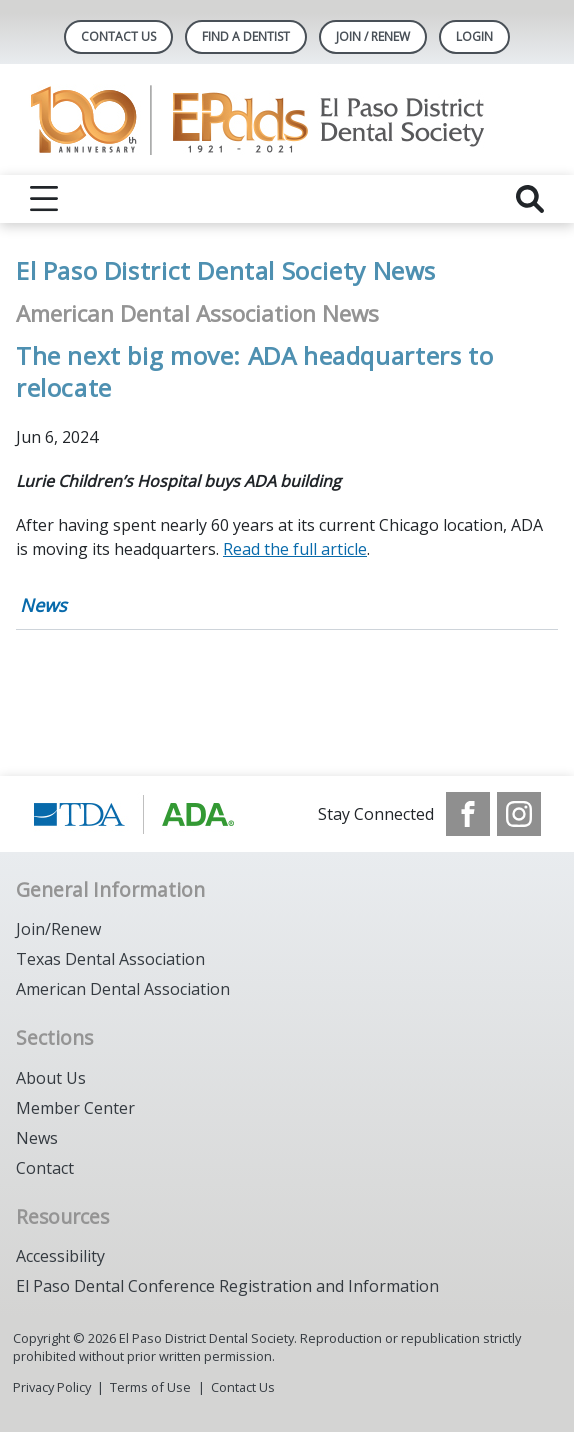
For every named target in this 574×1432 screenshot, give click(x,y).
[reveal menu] (44, 199)
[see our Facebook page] (468, 814)
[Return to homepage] (287, 119)
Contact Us (118, 36)
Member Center (75, 1108)
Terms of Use (150, 1387)
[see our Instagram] (519, 814)
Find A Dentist (246, 36)
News (43, 605)
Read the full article (295, 549)
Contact (45, 1168)
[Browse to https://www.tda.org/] (134, 814)
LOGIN (474, 36)
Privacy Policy (52, 1387)
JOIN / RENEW (373, 36)
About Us (51, 1078)
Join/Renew (58, 929)
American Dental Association (123, 989)
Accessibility (60, 1256)
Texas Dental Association (110, 959)
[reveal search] (530, 199)
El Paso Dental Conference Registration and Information (227, 1286)
